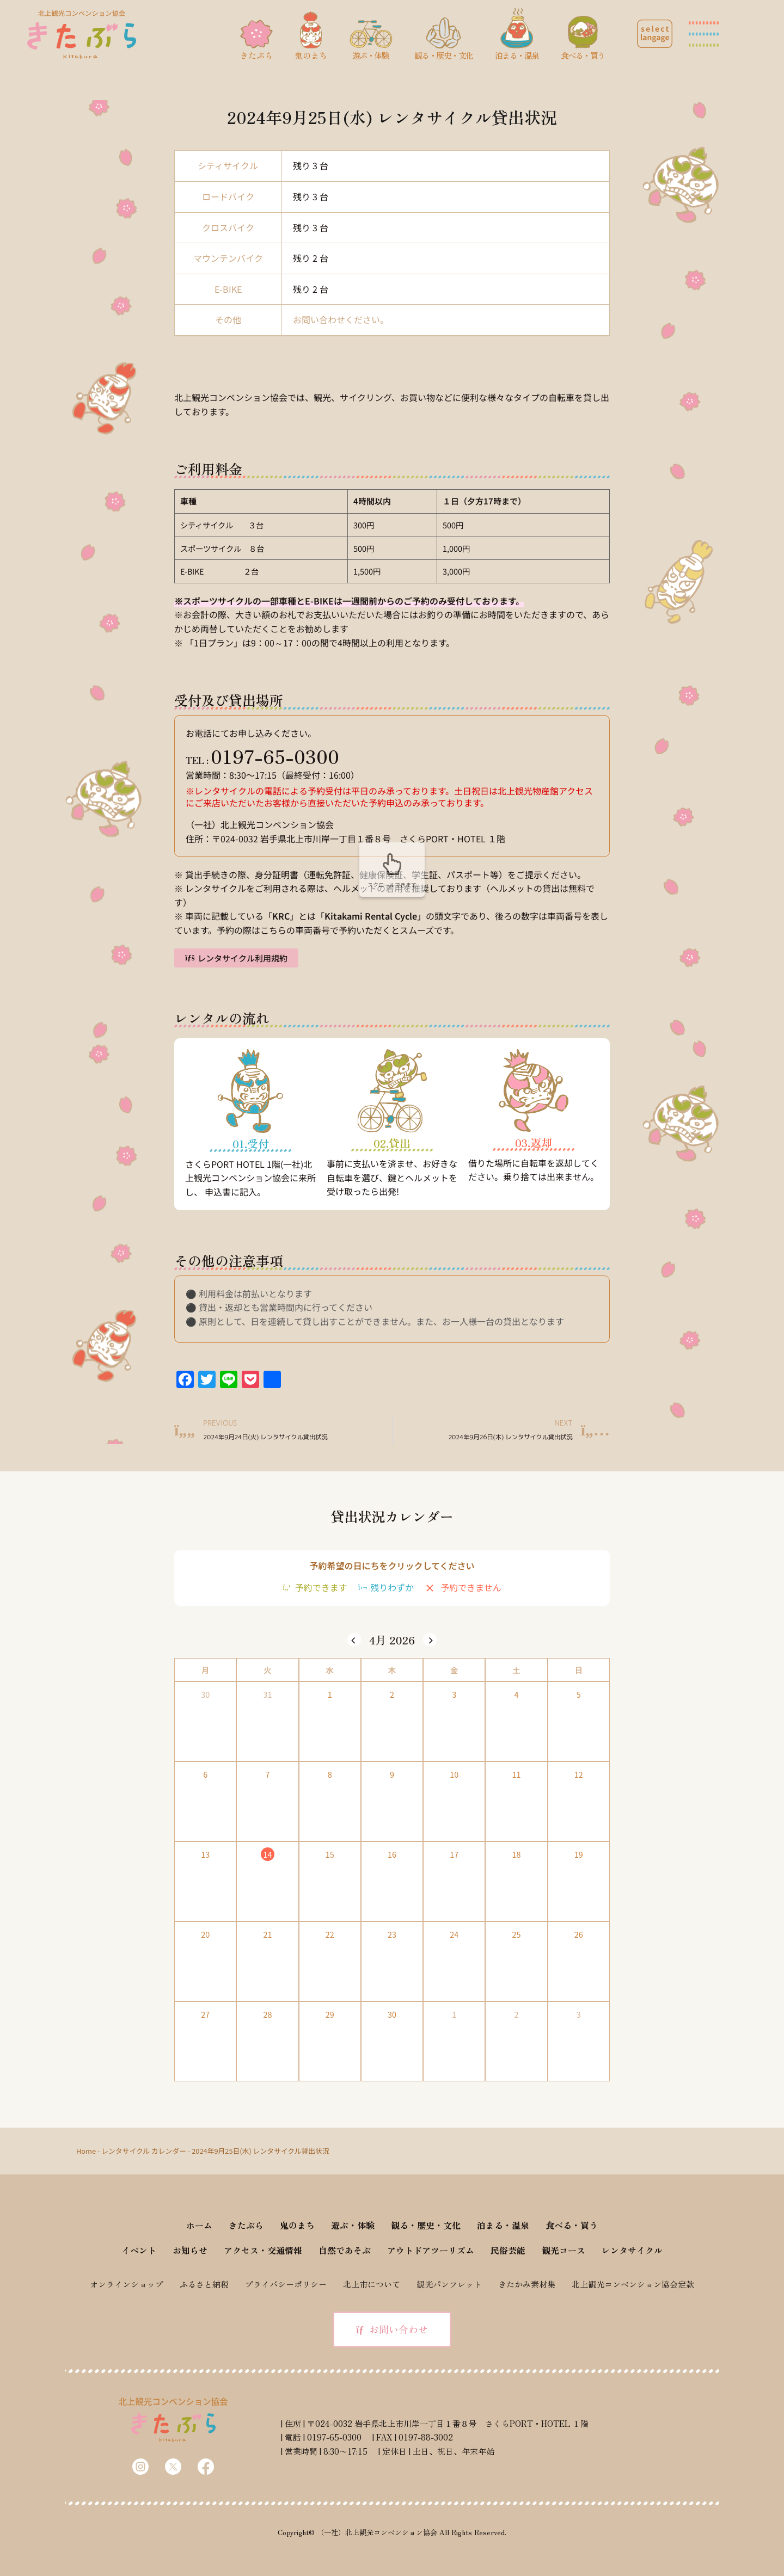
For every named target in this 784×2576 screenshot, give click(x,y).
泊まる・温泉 (503, 2225)
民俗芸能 (508, 2250)
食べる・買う (572, 2225)
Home (86, 2151)
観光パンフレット (449, 2284)
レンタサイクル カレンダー (143, 2151)
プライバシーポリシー (286, 2284)
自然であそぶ (344, 2250)
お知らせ (190, 2250)
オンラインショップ (126, 2284)
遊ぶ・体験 (353, 2225)
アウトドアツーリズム (430, 2250)
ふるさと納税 (204, 2284)
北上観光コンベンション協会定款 (633, 2284)
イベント (138, 2250)
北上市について (371, 2284)
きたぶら (246, 2225)
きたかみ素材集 (526, 2284)
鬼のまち (297, 2225)
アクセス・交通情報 (263, 2250)
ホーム (199, 2225)
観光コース (563, 2250)
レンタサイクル (632, 2250)
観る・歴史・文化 (426, 2225)
